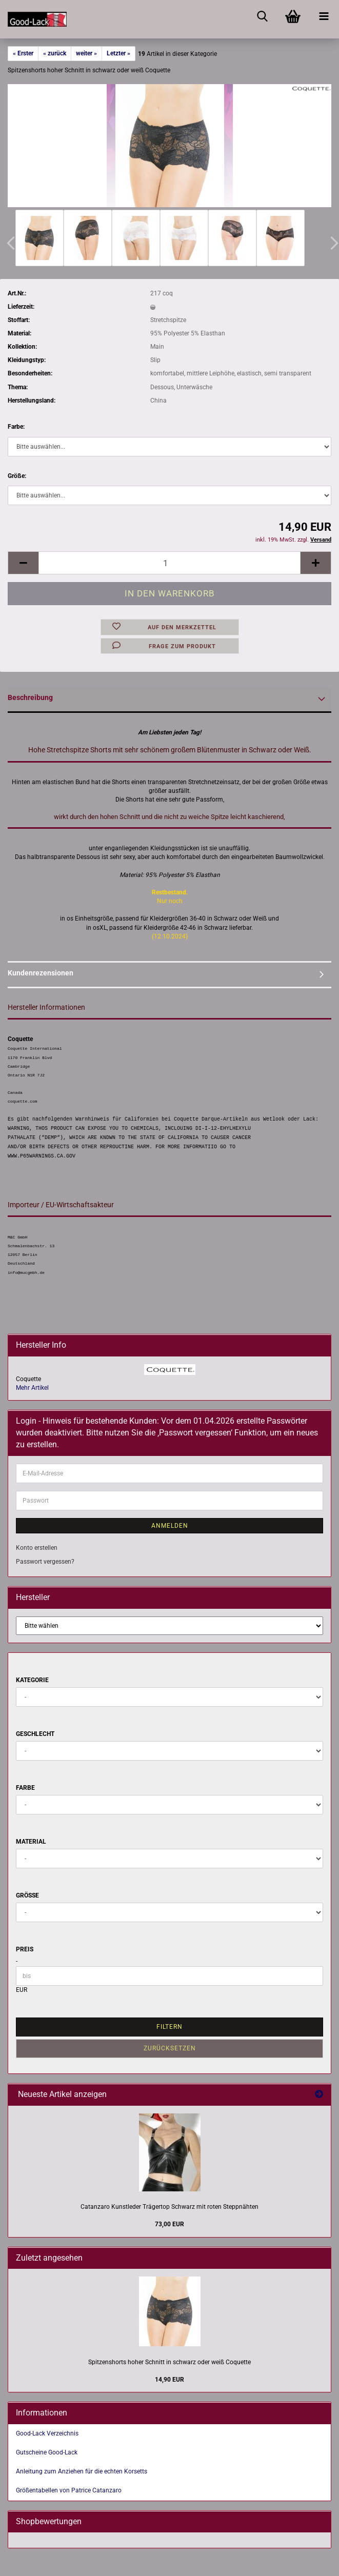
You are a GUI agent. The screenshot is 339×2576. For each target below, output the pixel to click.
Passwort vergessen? (45, 1561)
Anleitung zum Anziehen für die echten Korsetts (81, 2471)
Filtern (169, 2026)
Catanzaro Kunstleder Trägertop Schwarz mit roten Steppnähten (169, 2206)
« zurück (54, 53)
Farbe (25, 1787)
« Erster (23, 53)
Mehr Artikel (32, 1387)
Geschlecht (35, 1734)
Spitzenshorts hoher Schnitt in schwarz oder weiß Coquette (169, 2362)
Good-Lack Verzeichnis (47, 2433)
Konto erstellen (36, 1547)
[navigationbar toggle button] (323, 15)
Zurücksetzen (170, 2048)
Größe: (17, 476)
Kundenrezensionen (40, 973)
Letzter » (118, 53)
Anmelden (169, 1525)
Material (31, 1841)
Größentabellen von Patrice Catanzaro (69, 2490)
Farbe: (16, 426)
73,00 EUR (169, 2224)
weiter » (86, 53)
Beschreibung (30, 697)
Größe (27, 1895)
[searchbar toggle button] (262, 15)
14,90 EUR (169, 2379)
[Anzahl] (169, 562)
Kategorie (32, 1680)
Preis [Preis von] (24, 1949)
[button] (23, 562)
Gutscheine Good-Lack (46, 2452)
